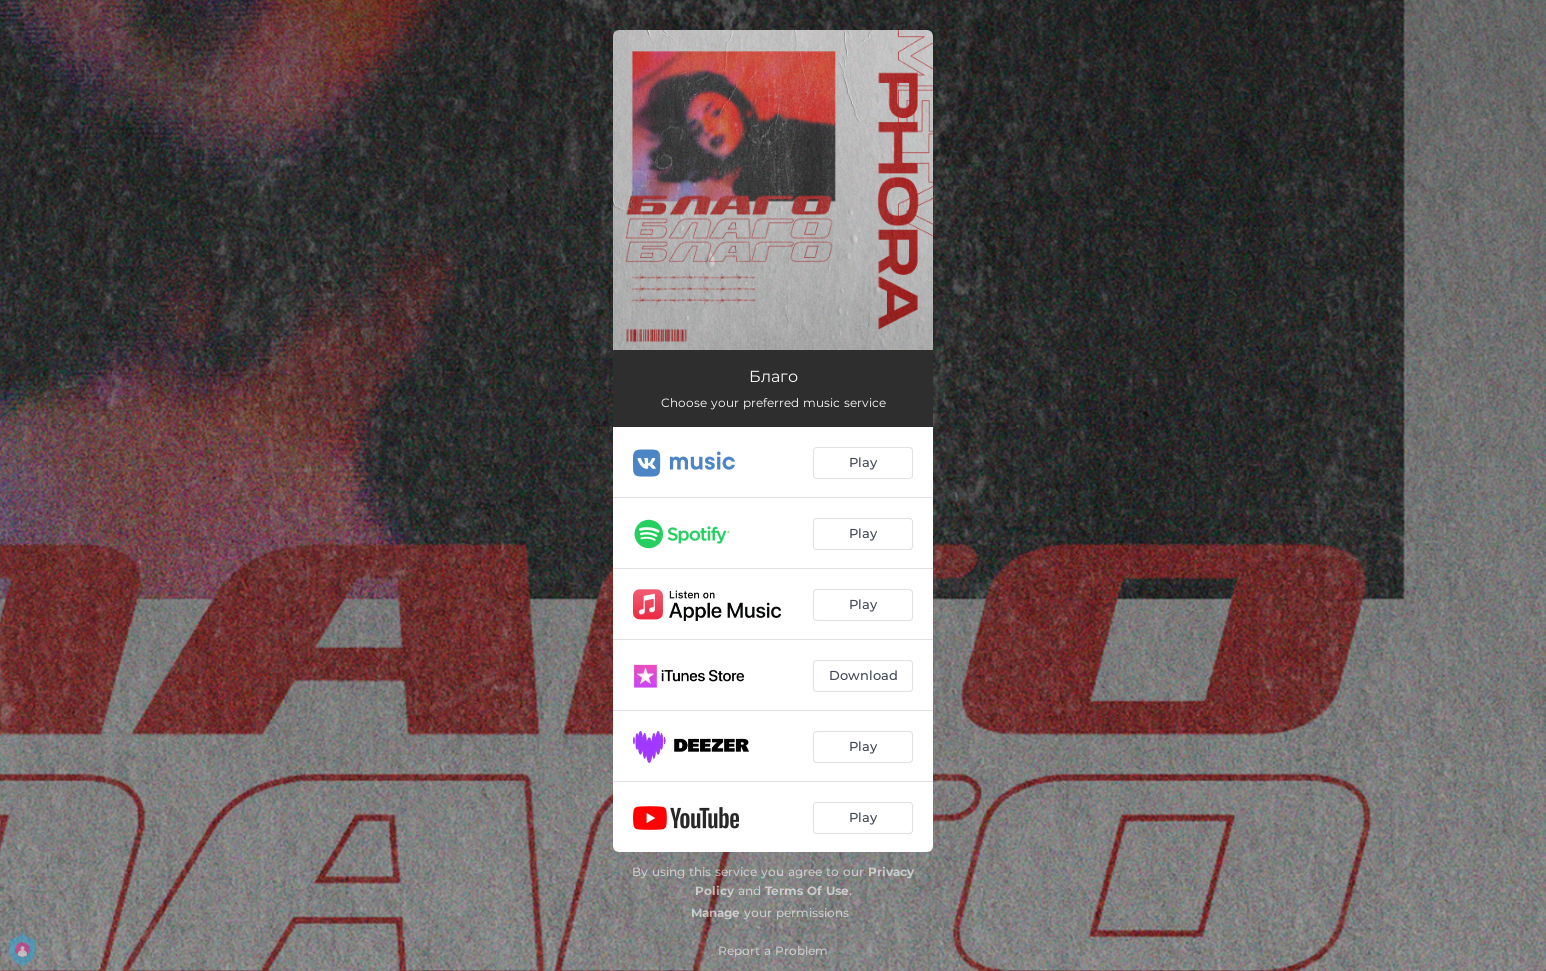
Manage (715, 912)
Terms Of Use (807, 890)
